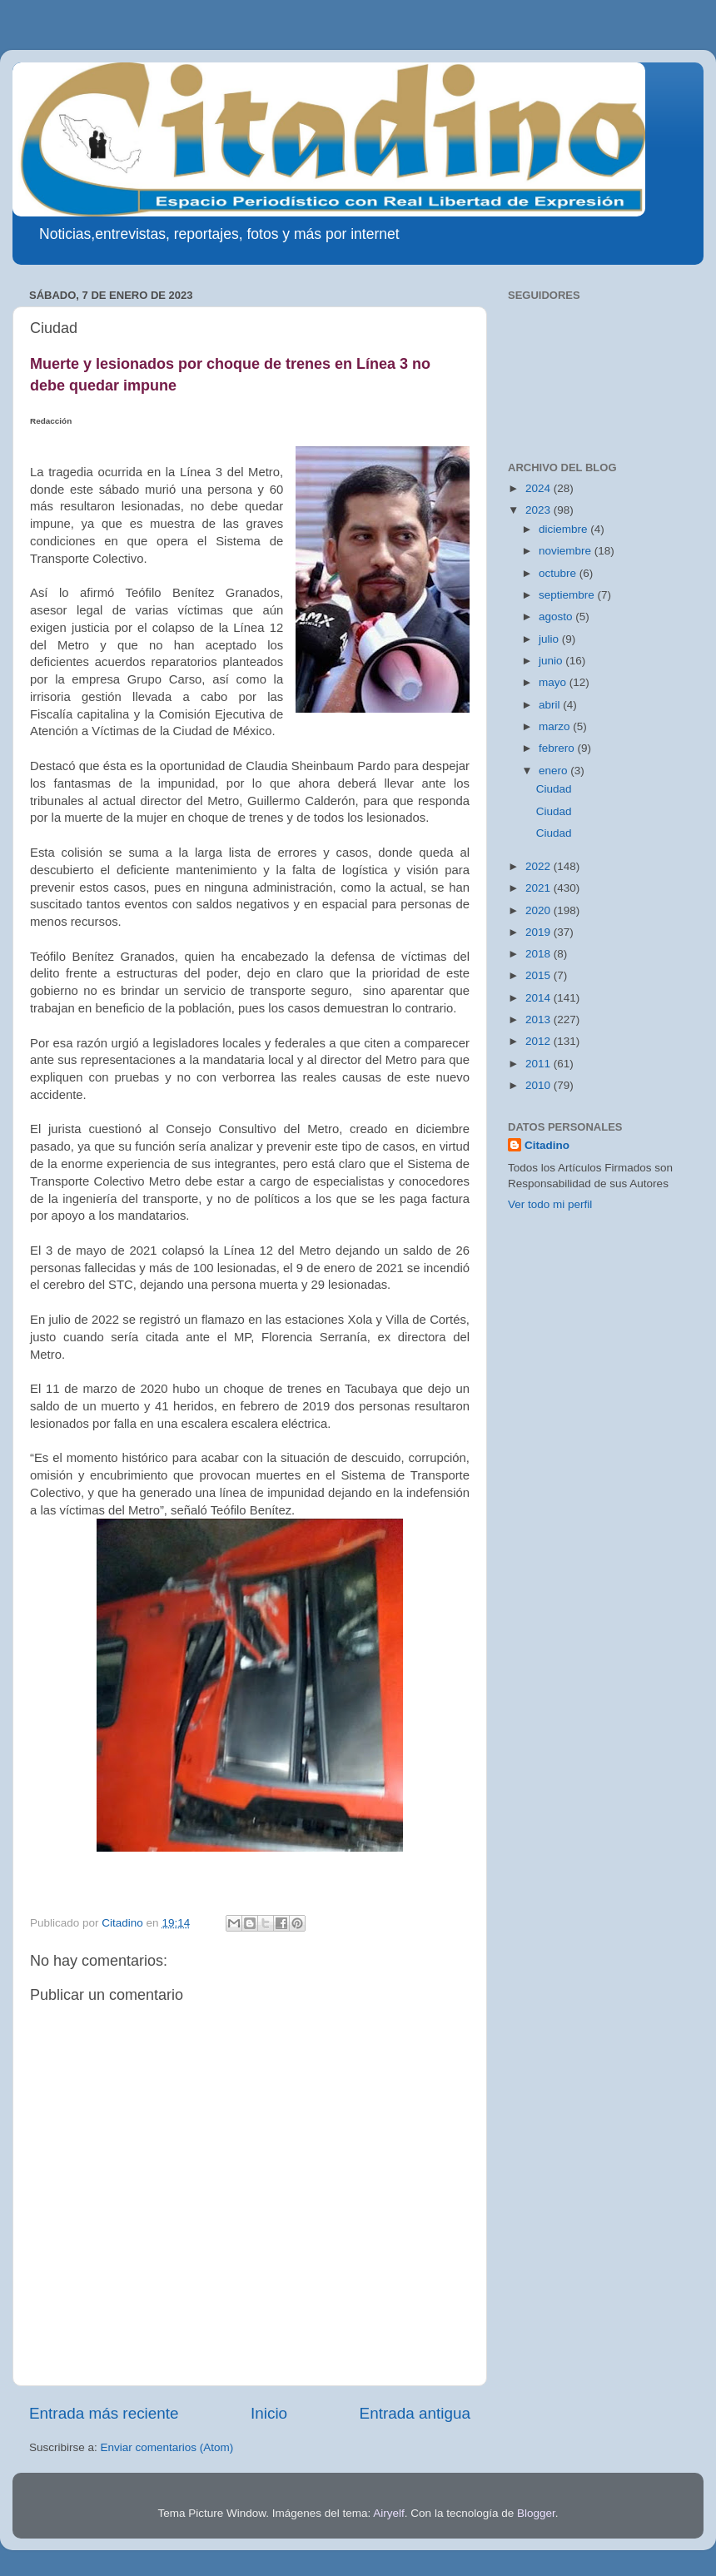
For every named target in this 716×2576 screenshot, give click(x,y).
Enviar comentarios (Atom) (167, 2447)
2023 (539, 510)
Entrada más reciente (104, 2413)
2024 (539, 488)
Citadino (547, 1145)
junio (552, 660)
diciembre (564, 529)
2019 (539, 932)
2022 (539, 866)
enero (554, 770)
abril (551, 705)
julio (550, 639)
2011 (539, 1063)
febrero (558, 748)
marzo (556, 726)
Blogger (536, 2513)
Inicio (269, 2413)
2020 (539, 910)
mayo (554, 682)
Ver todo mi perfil (550, 1204)
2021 (539, 888)
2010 (539, 1085)
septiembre (568, 595)
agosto (557, 616)
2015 (539, 975)
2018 (539, 953)
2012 (539, 1041)
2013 (539, 1019)
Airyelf (389, 2513)
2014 (539, 998)
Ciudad (554, 789)
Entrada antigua (415, 2413)
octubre (559, 573)
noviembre (566, 551)
